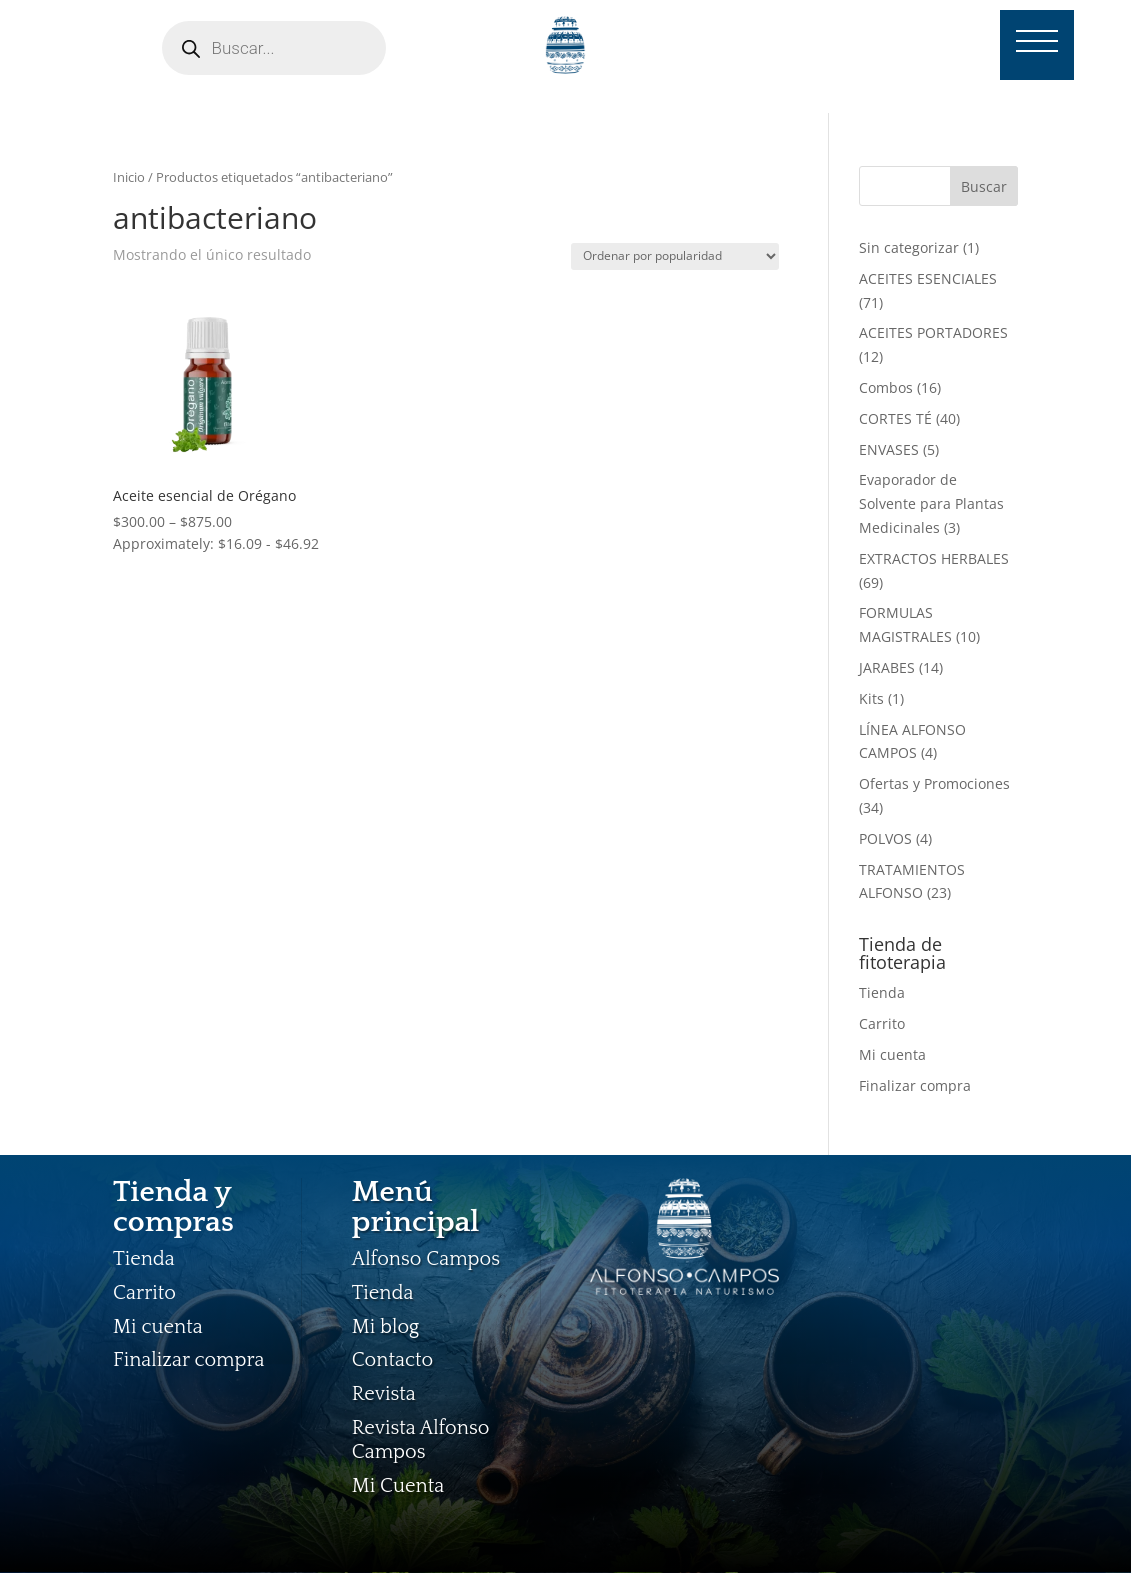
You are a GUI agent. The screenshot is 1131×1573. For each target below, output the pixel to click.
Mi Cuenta (398, 1486)
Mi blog (386, 1327)
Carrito (882, 1023)
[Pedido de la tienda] (675, 256)
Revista (384, 1394)
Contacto (393, 1360)
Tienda (882, 992)
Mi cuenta (892, 1054)
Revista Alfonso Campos (421, 1440)
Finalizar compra (915, 1085)
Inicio (129, 177)
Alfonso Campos (426, 1259)
